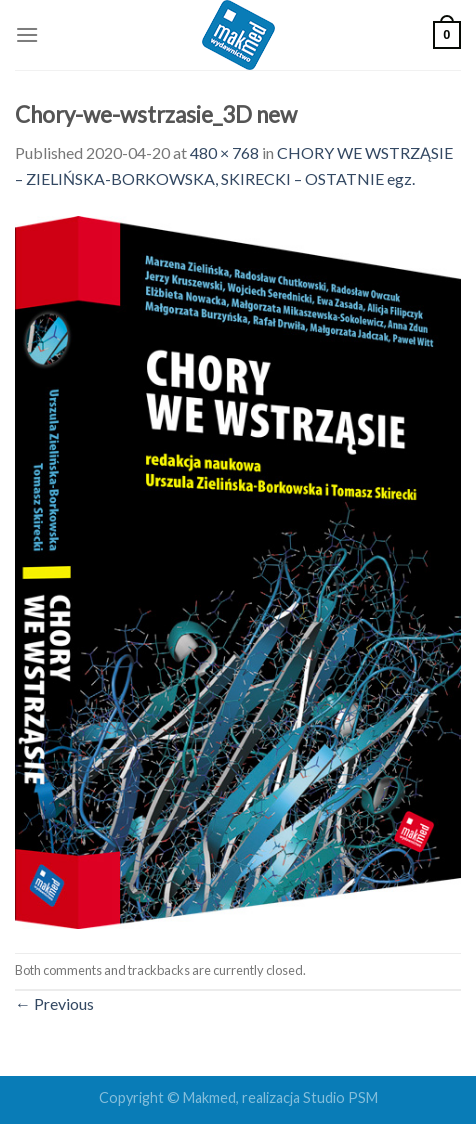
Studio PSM (340, 1097)
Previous (54, 1003)
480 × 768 (224, 152)
